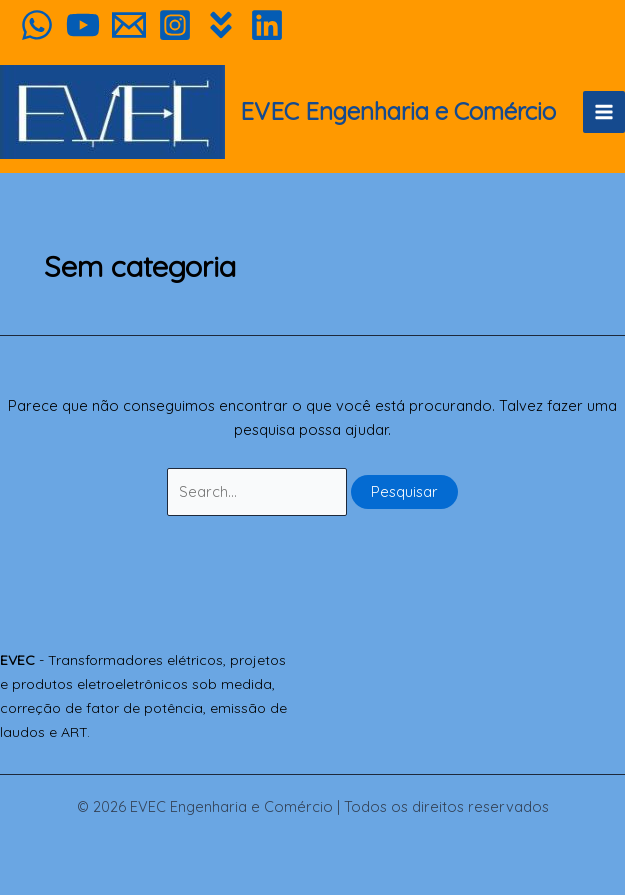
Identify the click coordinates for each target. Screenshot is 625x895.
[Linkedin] (267, 25)
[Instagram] (175, 25)
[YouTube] (83, 25)
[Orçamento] (129, 25)
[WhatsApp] (37, 25)
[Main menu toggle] (604, 112)
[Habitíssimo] (221, 25)
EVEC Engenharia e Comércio (398, 111)
